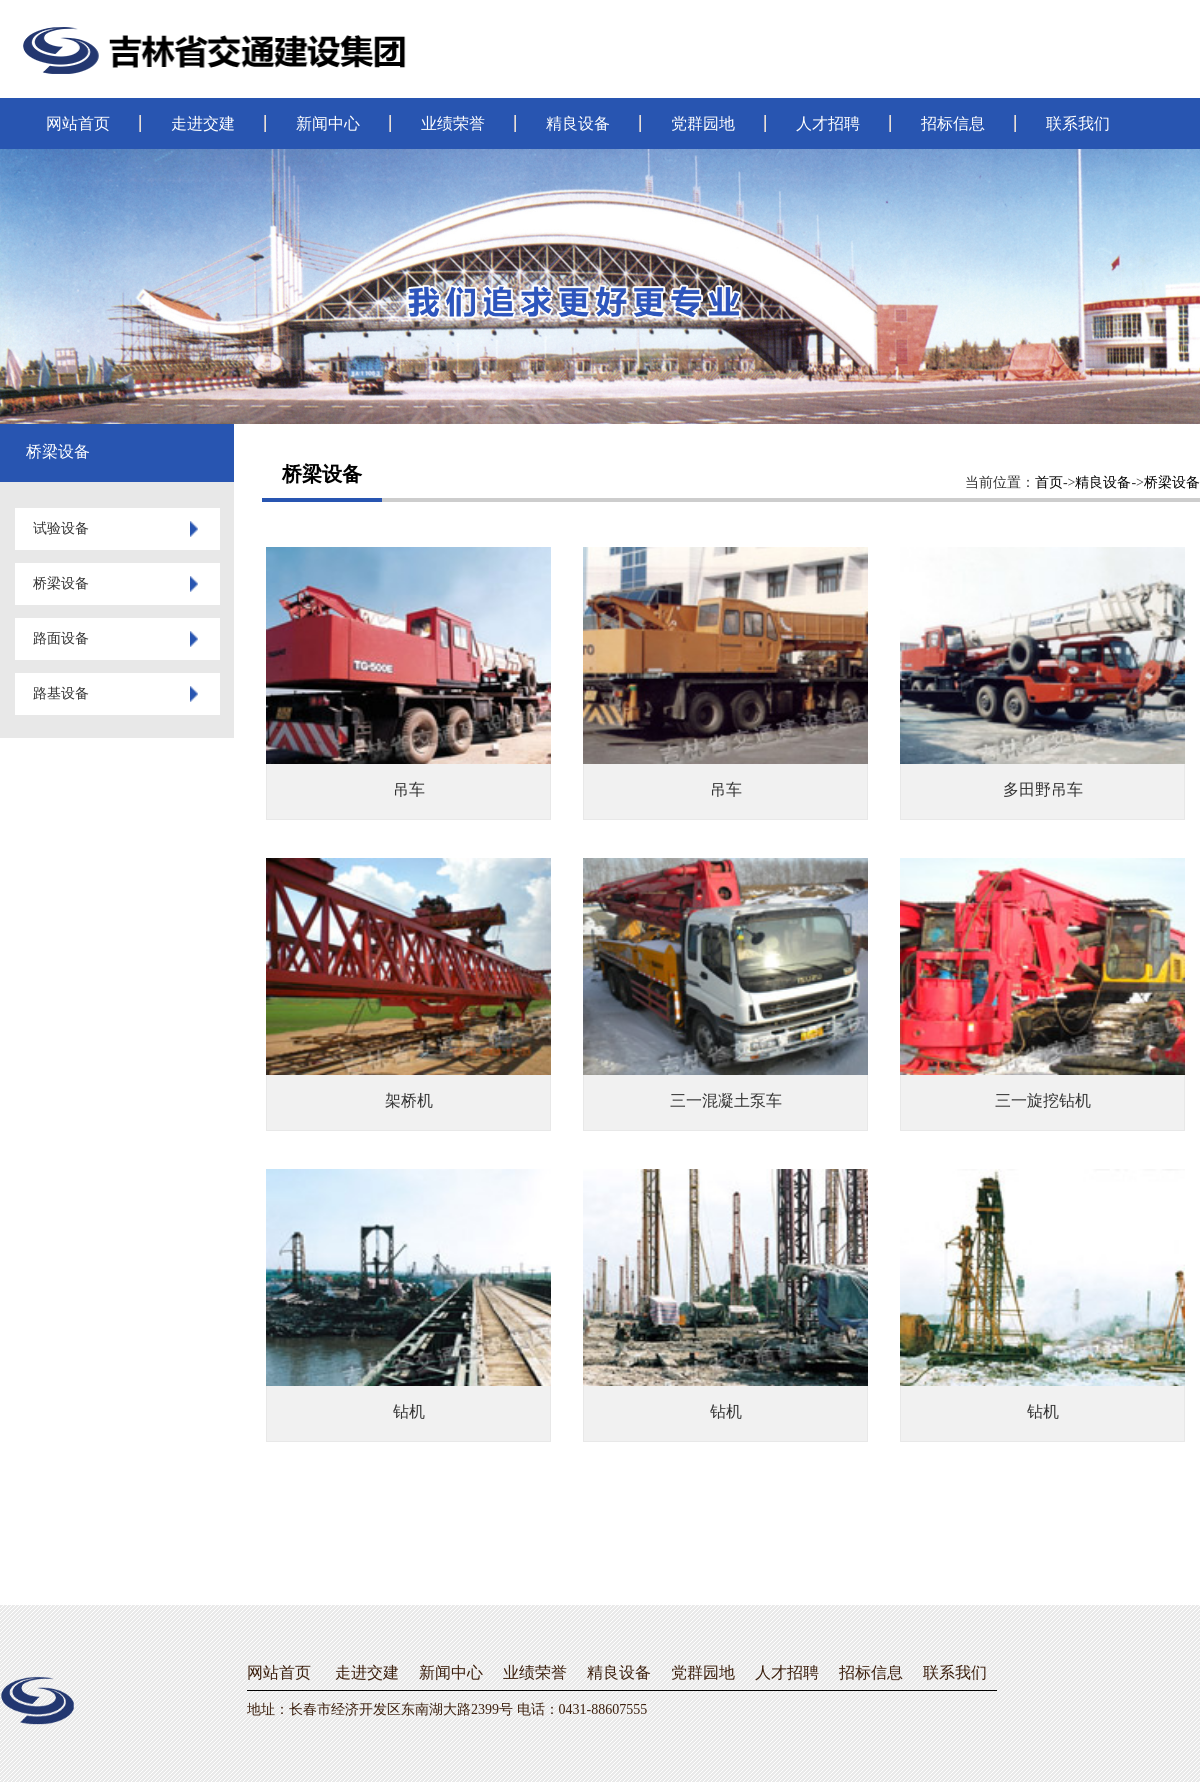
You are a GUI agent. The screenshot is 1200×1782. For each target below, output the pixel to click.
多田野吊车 (1043, 789)
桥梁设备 (1172, 482)
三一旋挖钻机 (1043, 1100)
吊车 (409, 789)
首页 (1049, 482)
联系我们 (1078, 123)
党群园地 (703, 123)
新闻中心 (328, 123)
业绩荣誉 (453, 123)
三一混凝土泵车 (726, 1100)
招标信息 (953, 123)
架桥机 (409, 1100)
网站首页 (78, 123)
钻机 (409, 1411)
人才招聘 (828, 123)
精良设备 (578, 123)
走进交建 (203, 123)
